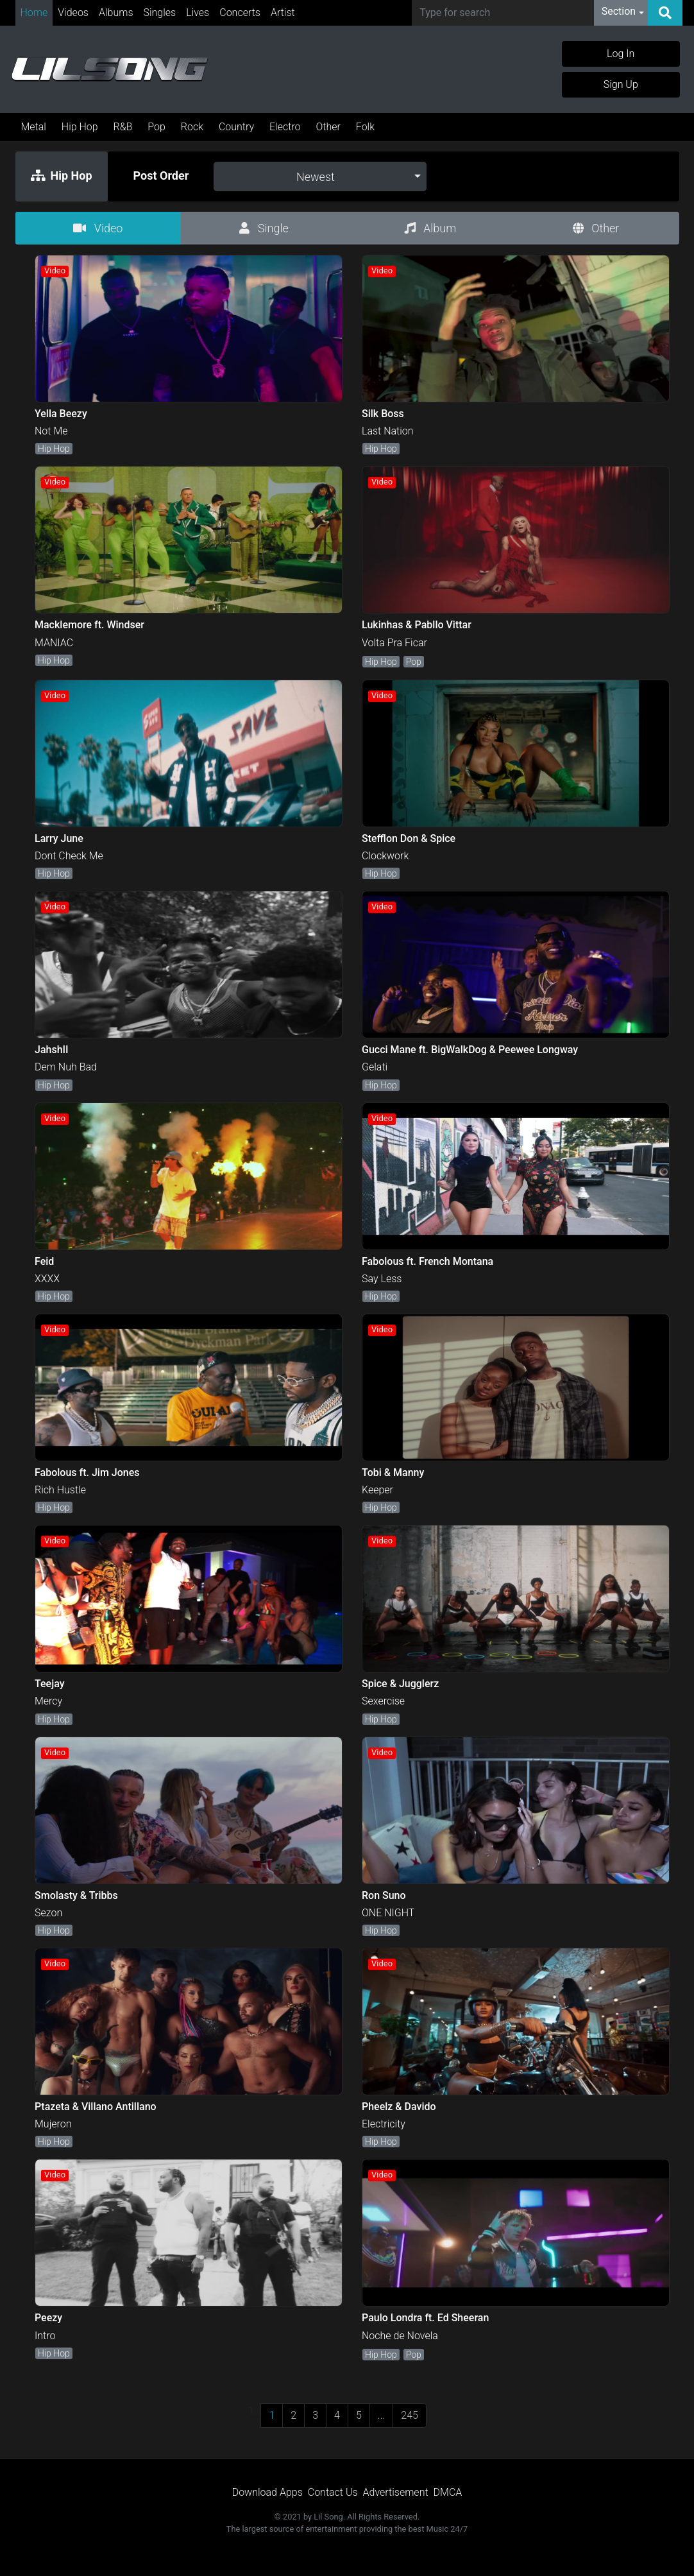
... (381, 2415)
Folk (365, 127)
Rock (192, 127)
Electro (285, 127)
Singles (160, 12)
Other (328, 127)
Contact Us (333, 2492)
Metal (33, 127)
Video (98, 228)
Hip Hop (80, 127)
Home (34, 12)
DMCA (448, 2492)
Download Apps (267, 2492)
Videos (73, 12)
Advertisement (395, 2492)
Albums (116, 12)
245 (409, 2415)
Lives (197, 12)
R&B (123, 127)
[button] (623, 13)
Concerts (239, 12)
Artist (283, 12)
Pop (156, 127)
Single (263, 228)
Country (236, 127)
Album (430, 228)
